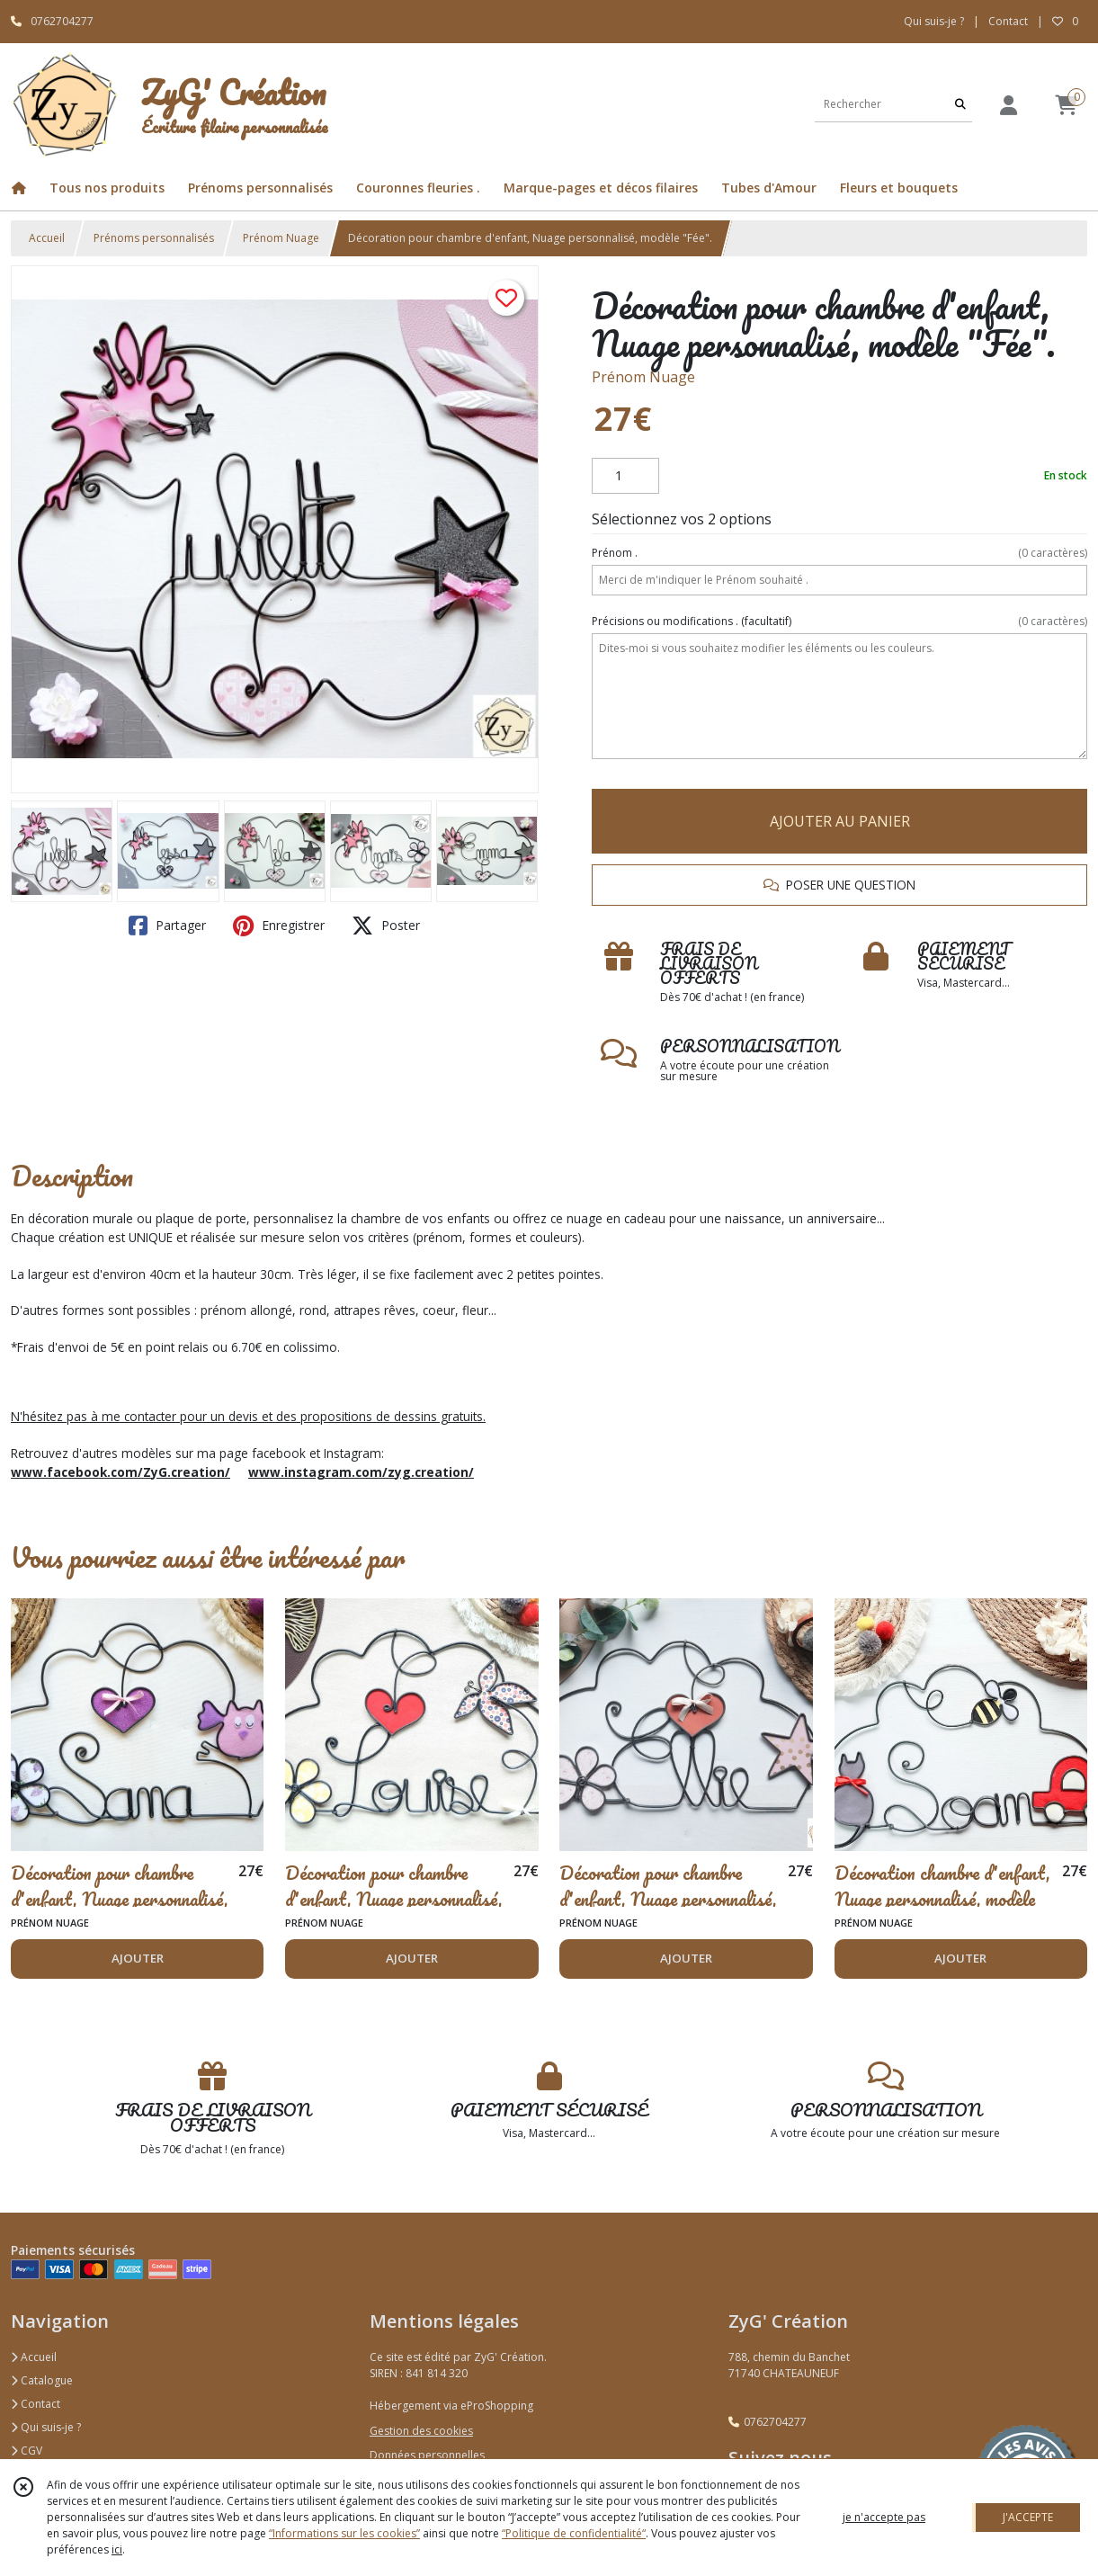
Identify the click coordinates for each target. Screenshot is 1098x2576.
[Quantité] (625, 476)
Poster (386, 925)
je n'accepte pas (884, 2517)
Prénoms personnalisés (154, 238)
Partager (167, 925)
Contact (1008, 21)
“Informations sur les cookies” (344, 2533)
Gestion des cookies (421, 2430)
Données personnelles (427, 2455)
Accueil (47, 238)
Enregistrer (279, 925)
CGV (26, 2450)
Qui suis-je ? (46, 2427)
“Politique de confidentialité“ (574, 2533)
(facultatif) (839, 621)
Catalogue (42, 2380)
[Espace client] (1008, 105)
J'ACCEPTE (1028, 2517)
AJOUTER (138, 1958)
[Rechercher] (960, 103)
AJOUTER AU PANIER (840, 821)
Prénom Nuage (281, 238)
